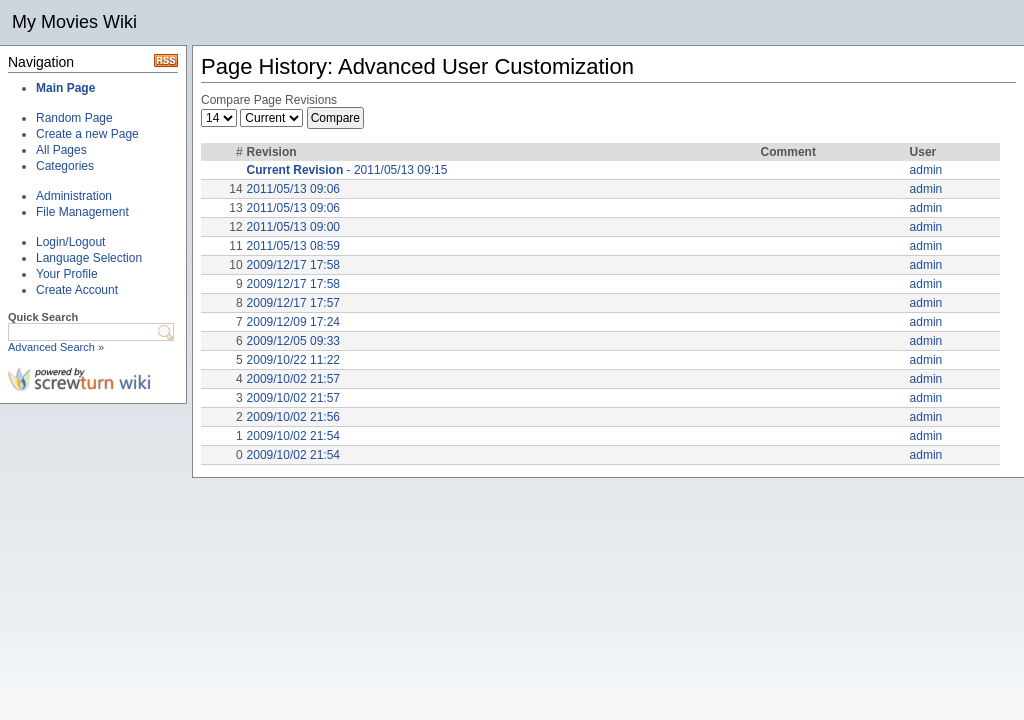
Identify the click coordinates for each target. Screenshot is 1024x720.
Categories (65, 166)
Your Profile (67, 274)
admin (926, 170)
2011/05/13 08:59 (293, 246)
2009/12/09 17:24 (293, 322)
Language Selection (89, 258)
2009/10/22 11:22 (293, 360)
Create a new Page (87, 134)
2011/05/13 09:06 (293, 189)
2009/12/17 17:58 (293, 265)
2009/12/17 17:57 (293, 303)
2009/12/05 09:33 (293, 341)
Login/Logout (70, 242)
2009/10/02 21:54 (293, 436)
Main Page (65, 88)
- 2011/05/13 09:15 (347, 170)
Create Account (77, 290)
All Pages (61, 150)
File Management (82, 212)
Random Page (74, 118)
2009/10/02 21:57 (293, 379)
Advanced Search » (56, 347)
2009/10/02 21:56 (293, 417)
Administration (74, 196)
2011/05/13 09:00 (293, 227)
